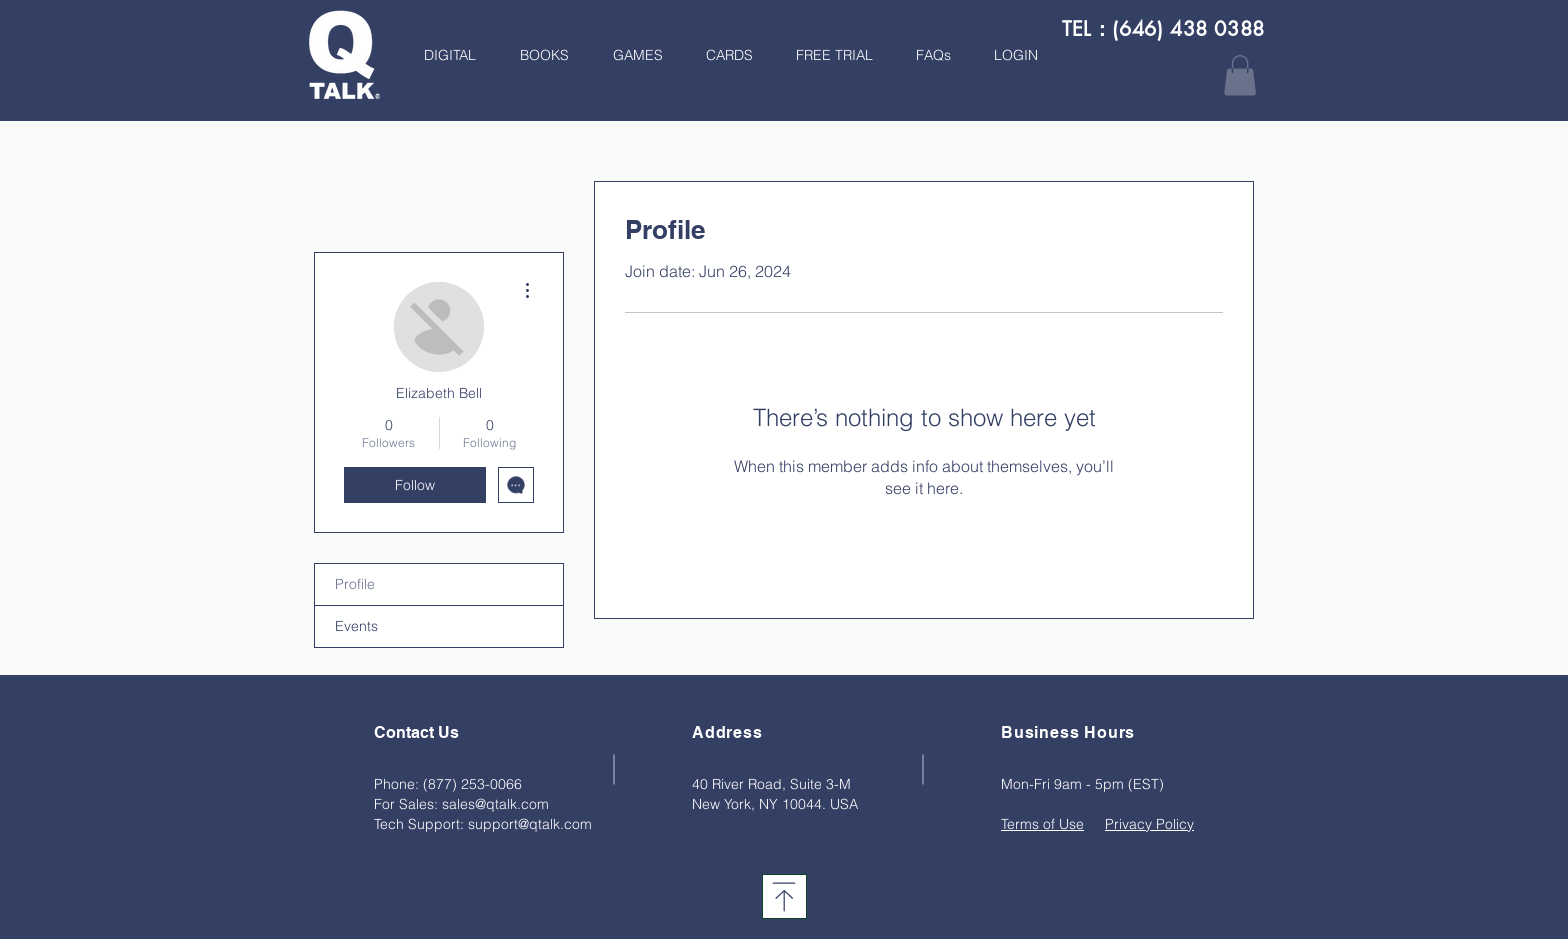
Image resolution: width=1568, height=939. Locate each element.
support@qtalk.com (530, 824)
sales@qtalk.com (495, 804)
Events (356, 626)
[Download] (784, 896)
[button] (537, 55)
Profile (355, 584)
